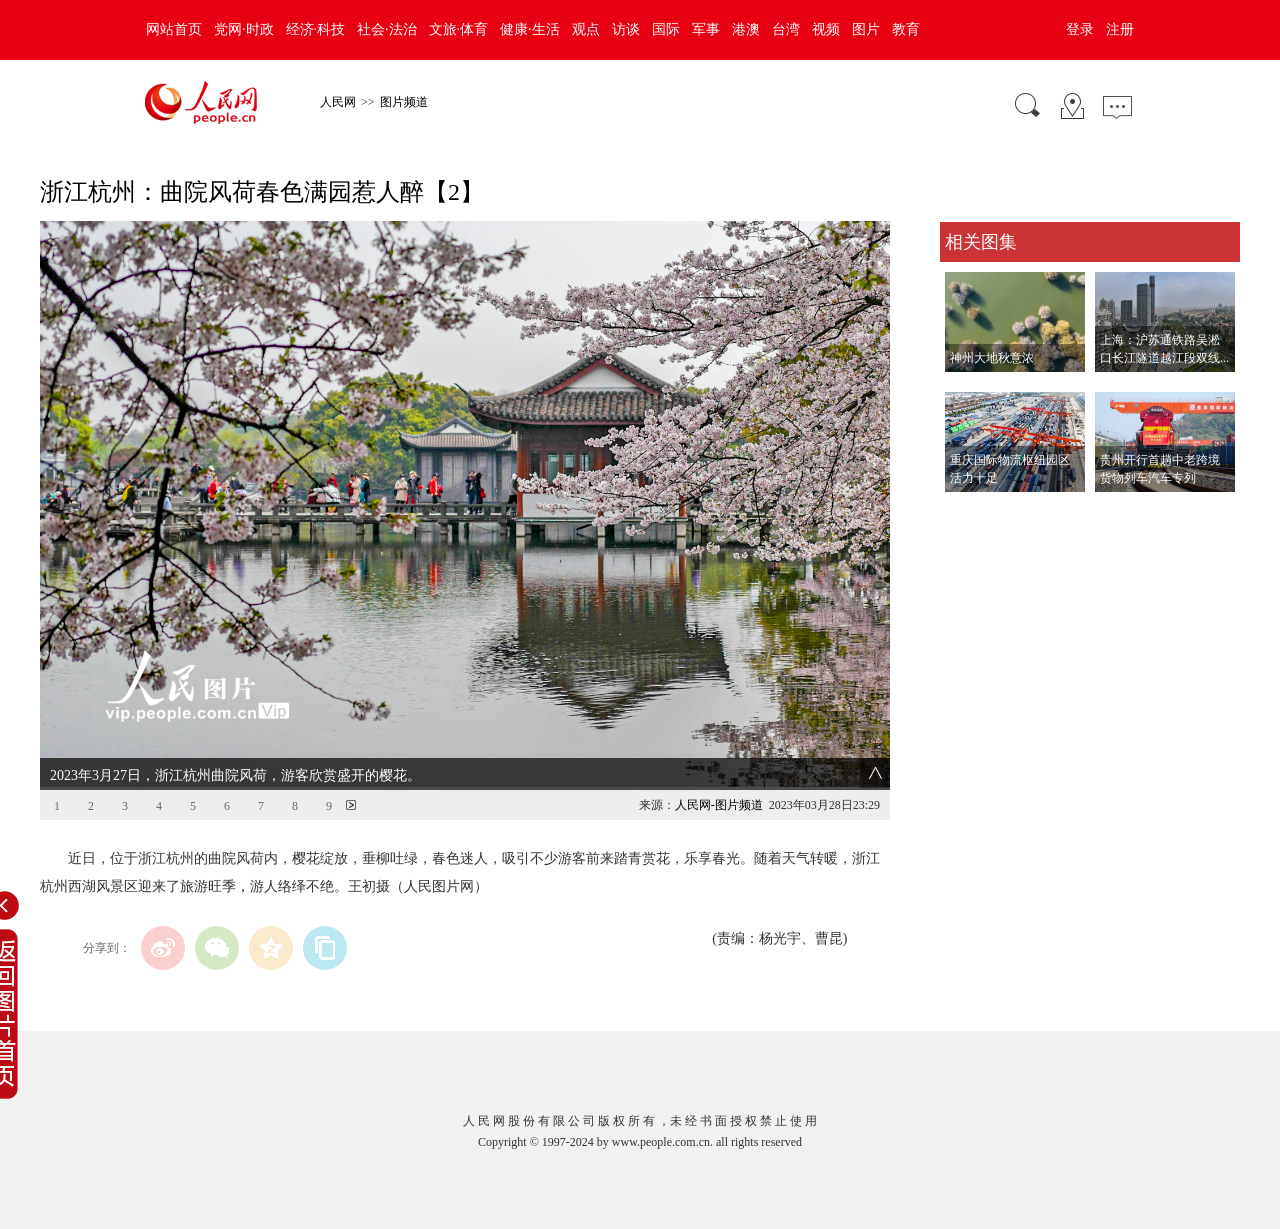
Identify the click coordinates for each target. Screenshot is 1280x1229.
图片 (866, 29)
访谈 (626, 29)
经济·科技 (316, 29)
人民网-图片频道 (719, 805)
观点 (586, 29)
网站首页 (174, 29)
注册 (1120, 29)
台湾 (786, 29)
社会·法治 (387, 29)
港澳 (746, 29)
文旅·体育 (459, 29)
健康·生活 (530, 29)
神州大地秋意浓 (992, 358)
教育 (906, 29)
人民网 (338, 102)
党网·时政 (244, 29)
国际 (666, 29)
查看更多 (968, 512)
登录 (1080, 29)
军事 (706, 29)
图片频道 (404, 102)
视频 (826, 29)
